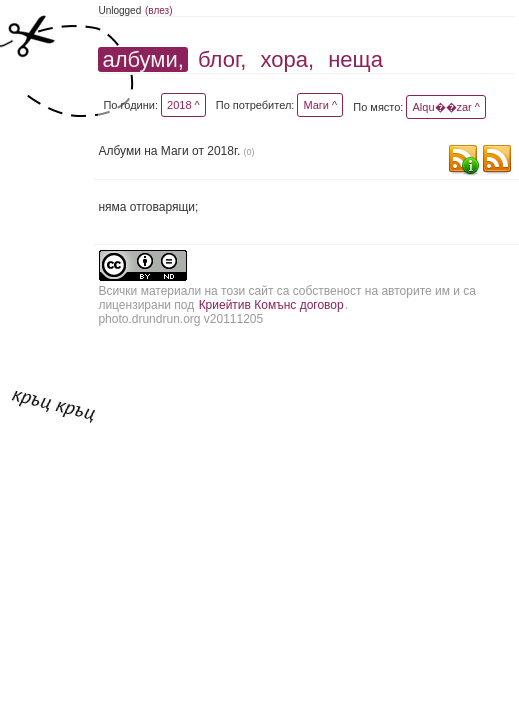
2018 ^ (183, 105)
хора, (288, 59)
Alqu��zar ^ (446, 107)
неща (355, 59)
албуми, (142, 59)
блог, (222, 59)
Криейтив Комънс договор (271, 305)
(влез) (159, 10)
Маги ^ (320, 105)
